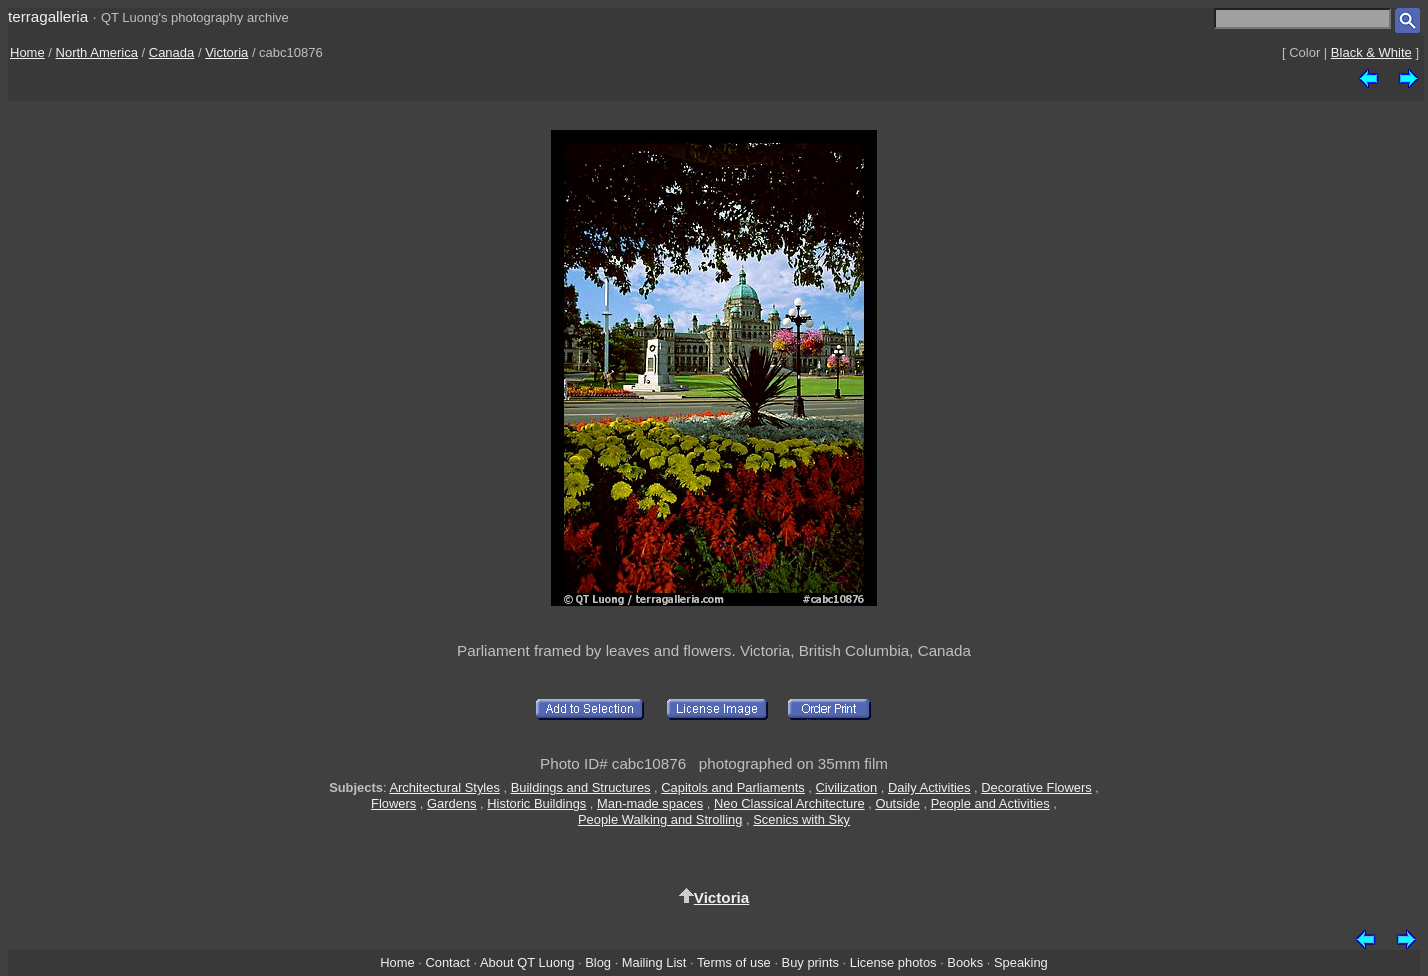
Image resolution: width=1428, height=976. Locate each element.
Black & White (1371, 52)
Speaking (1021, 962)
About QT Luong (527, 962)
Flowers (393, 803)
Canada (172, 52)
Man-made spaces (650, 803)
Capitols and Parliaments (732, 787)
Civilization (847, 787)
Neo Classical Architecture (789, 803)
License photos (893, 962)
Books (965, 962)
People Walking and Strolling (660, 819)
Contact (447, 962)
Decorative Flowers (1036, 787)
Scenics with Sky (801, 819)
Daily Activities (929, 787)
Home (27, 52)
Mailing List (654, 962)
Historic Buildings (536, 803)
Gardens (452, 803)
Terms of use (734, 962)
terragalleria (48, 16)
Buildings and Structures (581, 787)
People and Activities (990, 803)
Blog (598, 962)
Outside (897, 803)
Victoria (226, 52)
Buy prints (810, 962)
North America (97, 52)
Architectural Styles (444, 787)
